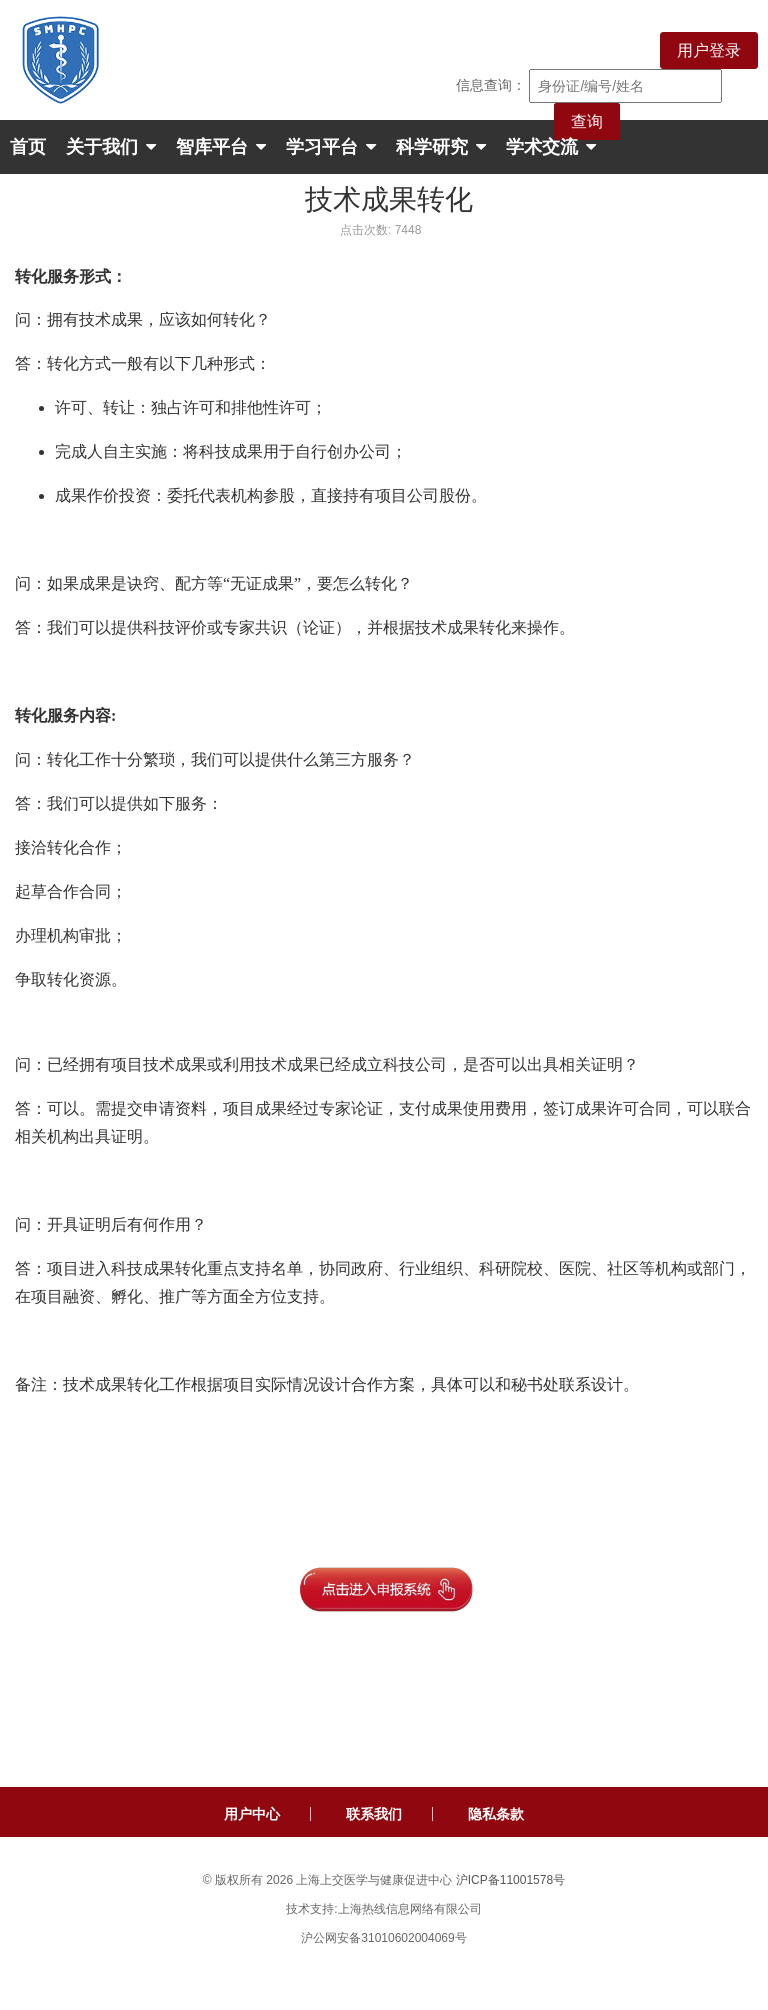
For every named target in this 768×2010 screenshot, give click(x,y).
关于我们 (111, 147)
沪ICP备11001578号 (510, 1880)
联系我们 (374, 1814)
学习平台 (331, 147)
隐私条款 (496, 1814)
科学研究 (441, 147)
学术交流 (551, 147)
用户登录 (709, 50)
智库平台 (221, 147)
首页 (28, 147)
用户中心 (252, 1814)
